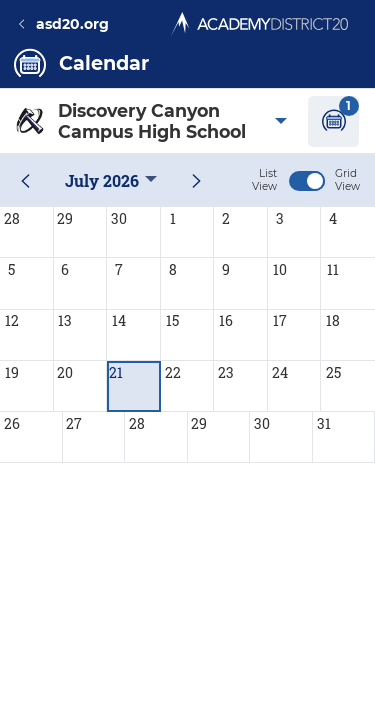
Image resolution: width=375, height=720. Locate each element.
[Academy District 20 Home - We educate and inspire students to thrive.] (259, 18)
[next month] (196, 180)
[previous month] (25, 180)
